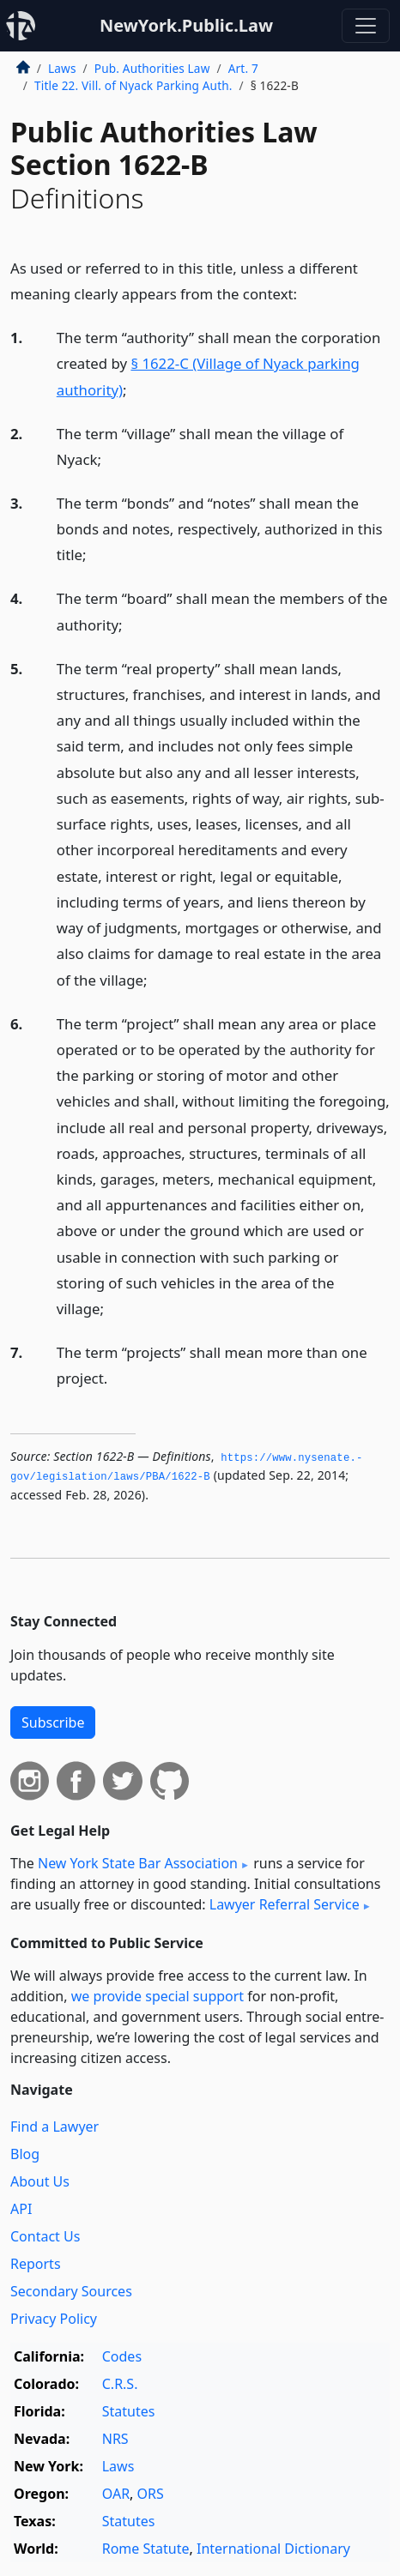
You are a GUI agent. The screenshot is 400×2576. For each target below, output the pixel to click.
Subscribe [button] (52, 1722)
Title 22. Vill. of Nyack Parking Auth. (133, 85)
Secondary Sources (71, 2291)
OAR (116, 2493)
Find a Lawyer (54, 2126)
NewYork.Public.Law (186, 25)
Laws (62, 68)
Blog (24, 2154)
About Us (40, 2181)
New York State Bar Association (138, 1863)
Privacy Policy (53, 2318)
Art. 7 (243, 68)
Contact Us (45, 2236)
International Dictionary (273, 2548)
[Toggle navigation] (366, 26)
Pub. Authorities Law (152, 68)
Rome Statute (146, 2548)
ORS (150, 2493)
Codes (122, 2356)
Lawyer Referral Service (284, 1904)
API (21, 2208)
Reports (35, 2263)
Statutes (128, 2411)
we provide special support (157, 1996)
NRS (115, 2438)
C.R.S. (120, 2383)
